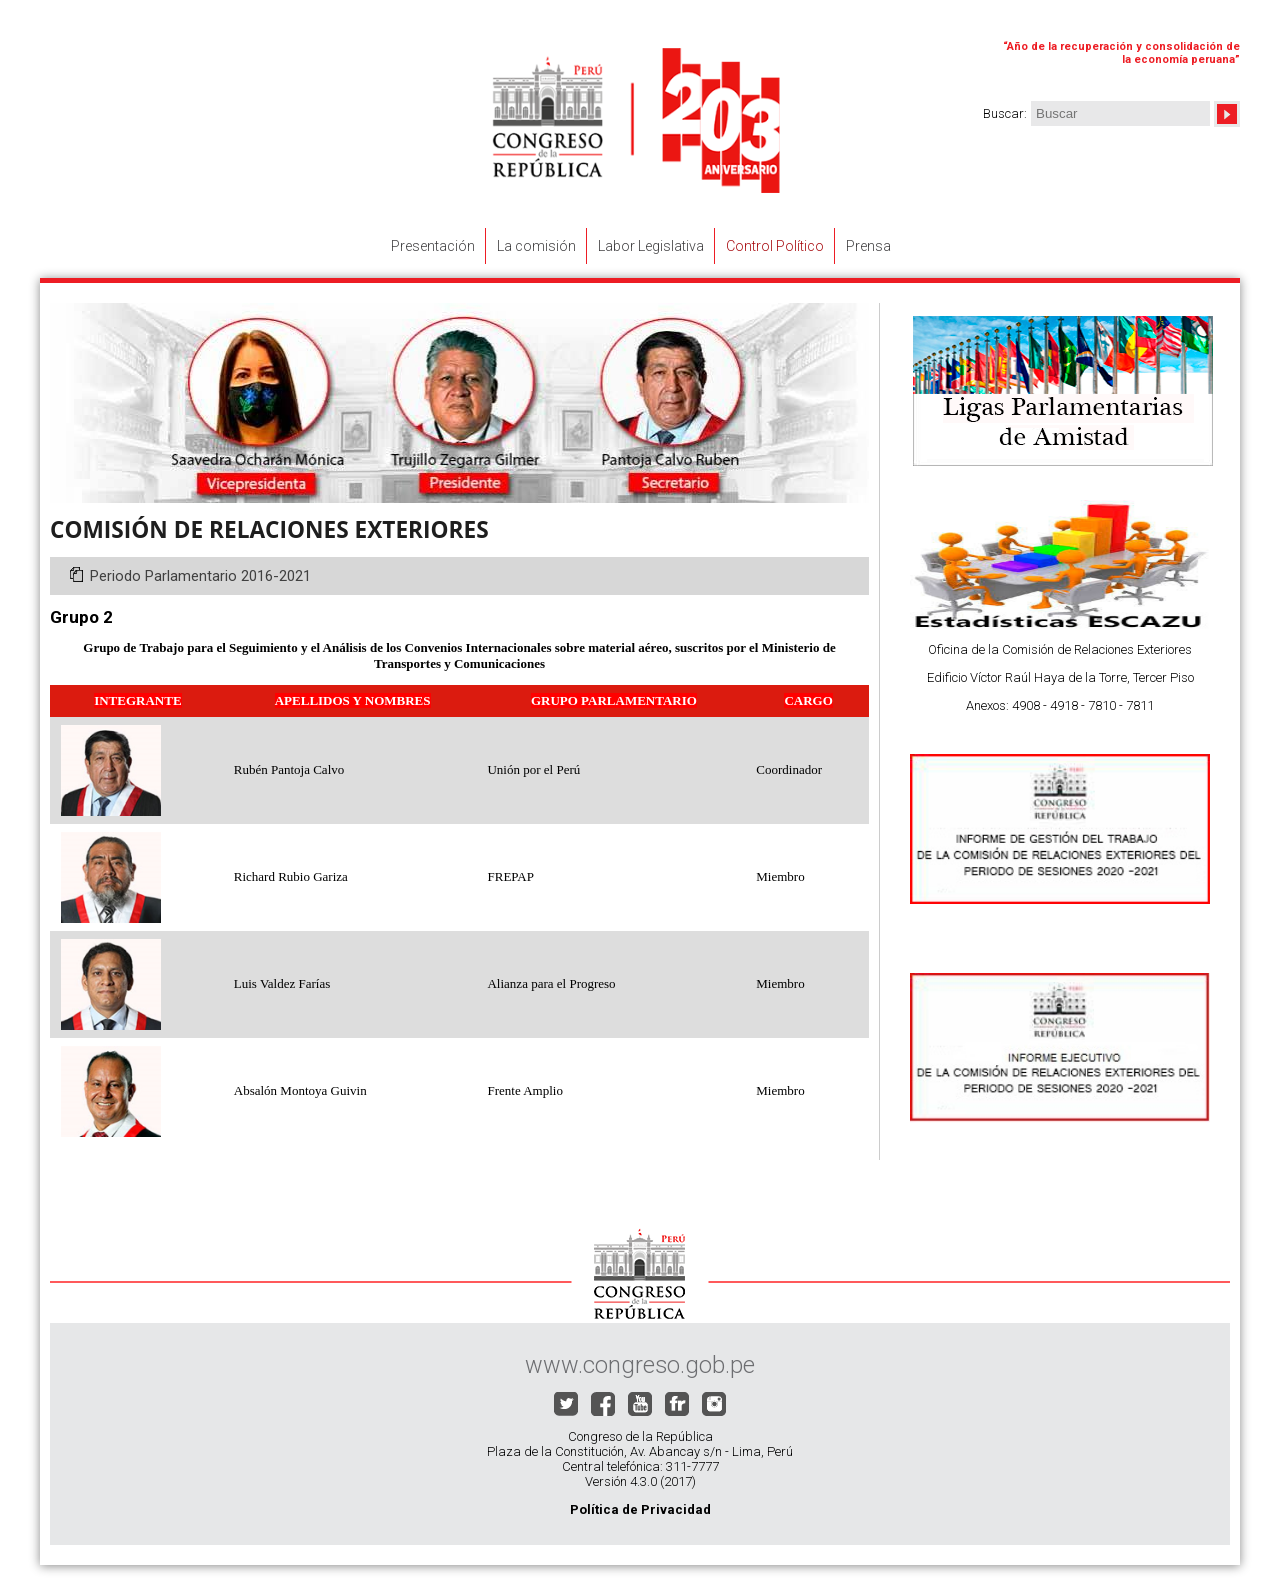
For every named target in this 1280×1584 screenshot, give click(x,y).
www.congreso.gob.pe (640, 1365)
